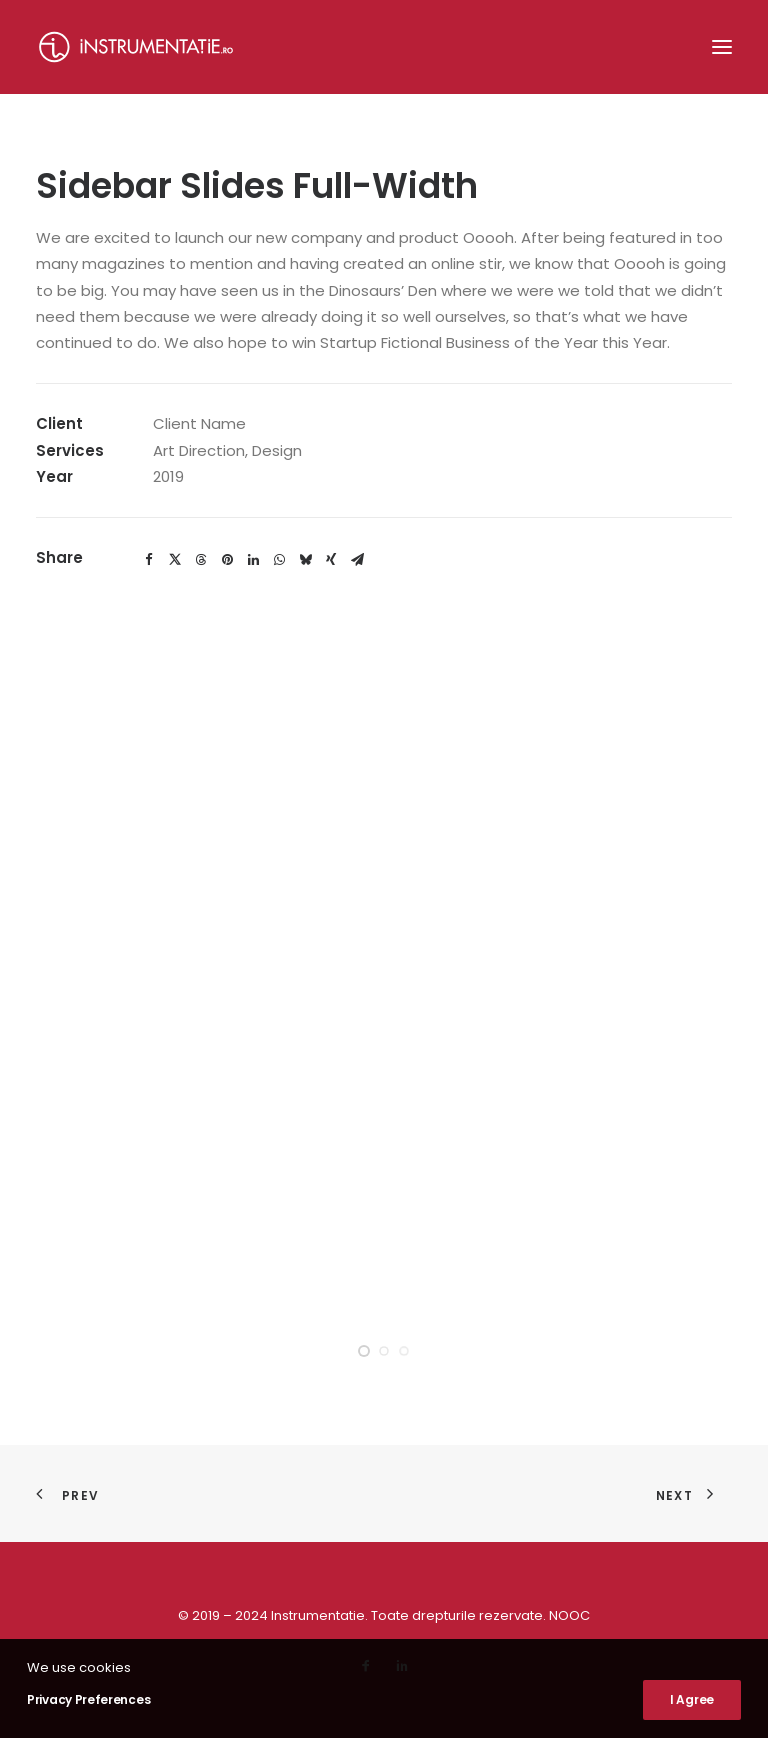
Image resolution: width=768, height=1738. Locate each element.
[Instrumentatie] (136, 47)
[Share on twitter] (175, 560)
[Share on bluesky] (305, 560)
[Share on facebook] (149, 560)
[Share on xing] (331, 560)
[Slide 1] (364, 1351)
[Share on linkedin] (253, 560)
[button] (722, 47)
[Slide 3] (404, 1351)
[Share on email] (357, 560)
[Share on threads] (201, 560)
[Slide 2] (384, 1351)
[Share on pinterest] (227, 560)
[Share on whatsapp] (279, 560)
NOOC (569, 1615)
